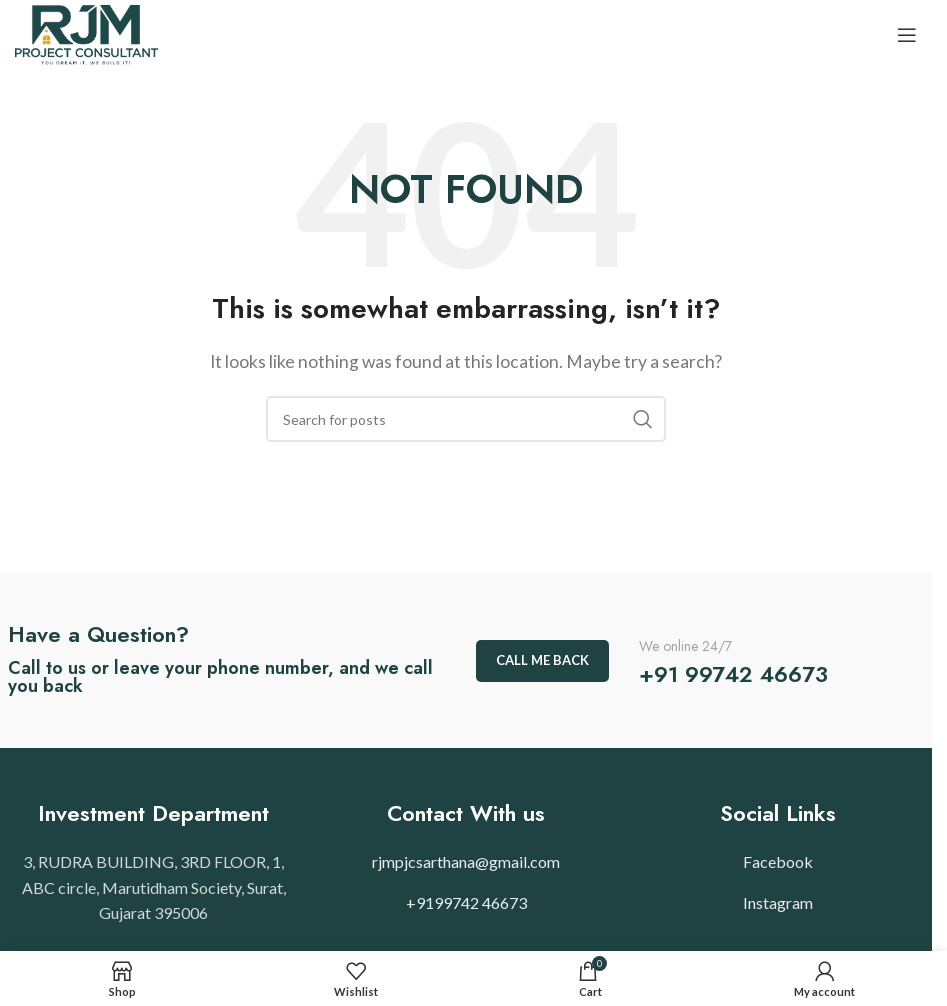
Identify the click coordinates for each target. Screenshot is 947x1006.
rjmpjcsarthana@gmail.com (466, 861)
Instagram (778, 902)
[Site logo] (86, 32)
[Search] (466, 419)
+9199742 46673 (466, 902)
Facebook (778, 861)
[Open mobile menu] (907, 35)
